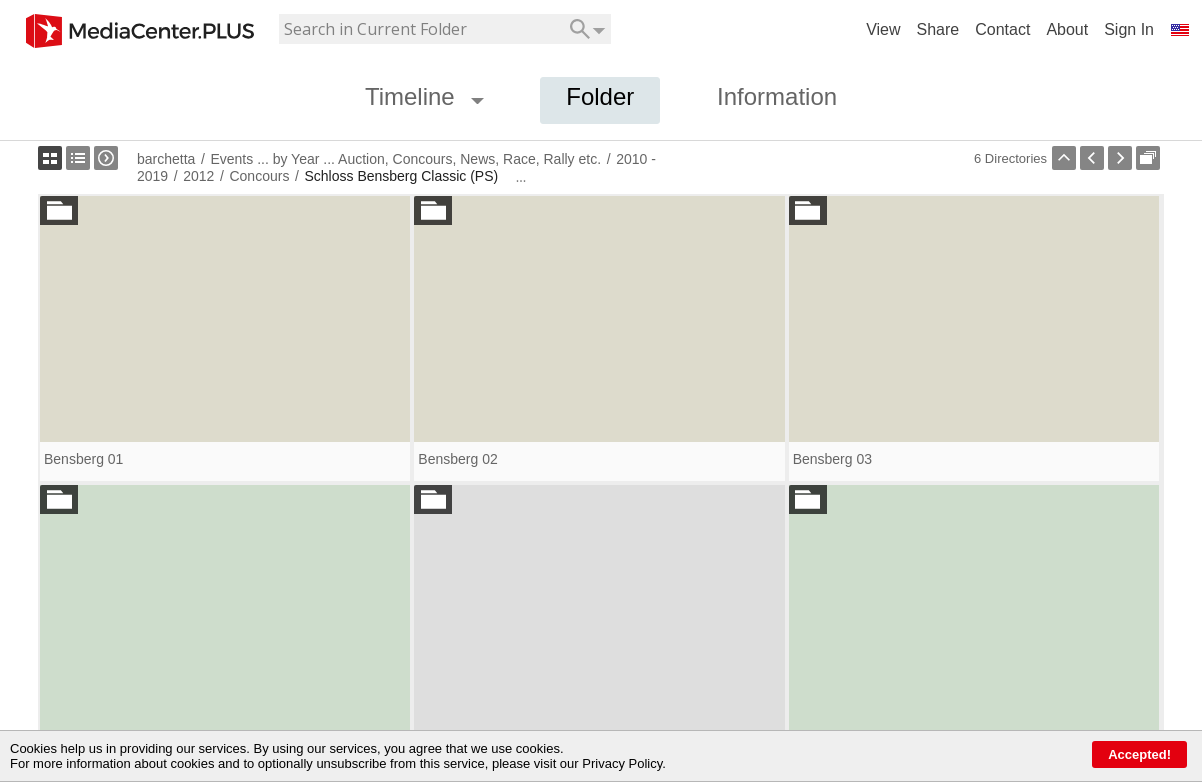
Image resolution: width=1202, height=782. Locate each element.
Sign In (1129, 29)
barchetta (166, 159)
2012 (198, 176)
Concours (259, 176)
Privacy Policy (622, 763)
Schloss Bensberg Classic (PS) (401, 176)
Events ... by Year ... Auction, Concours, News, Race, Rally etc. (405, 159)
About (1067, 29)
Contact (1002, 29)
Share (938, 29)
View (883, 29)
